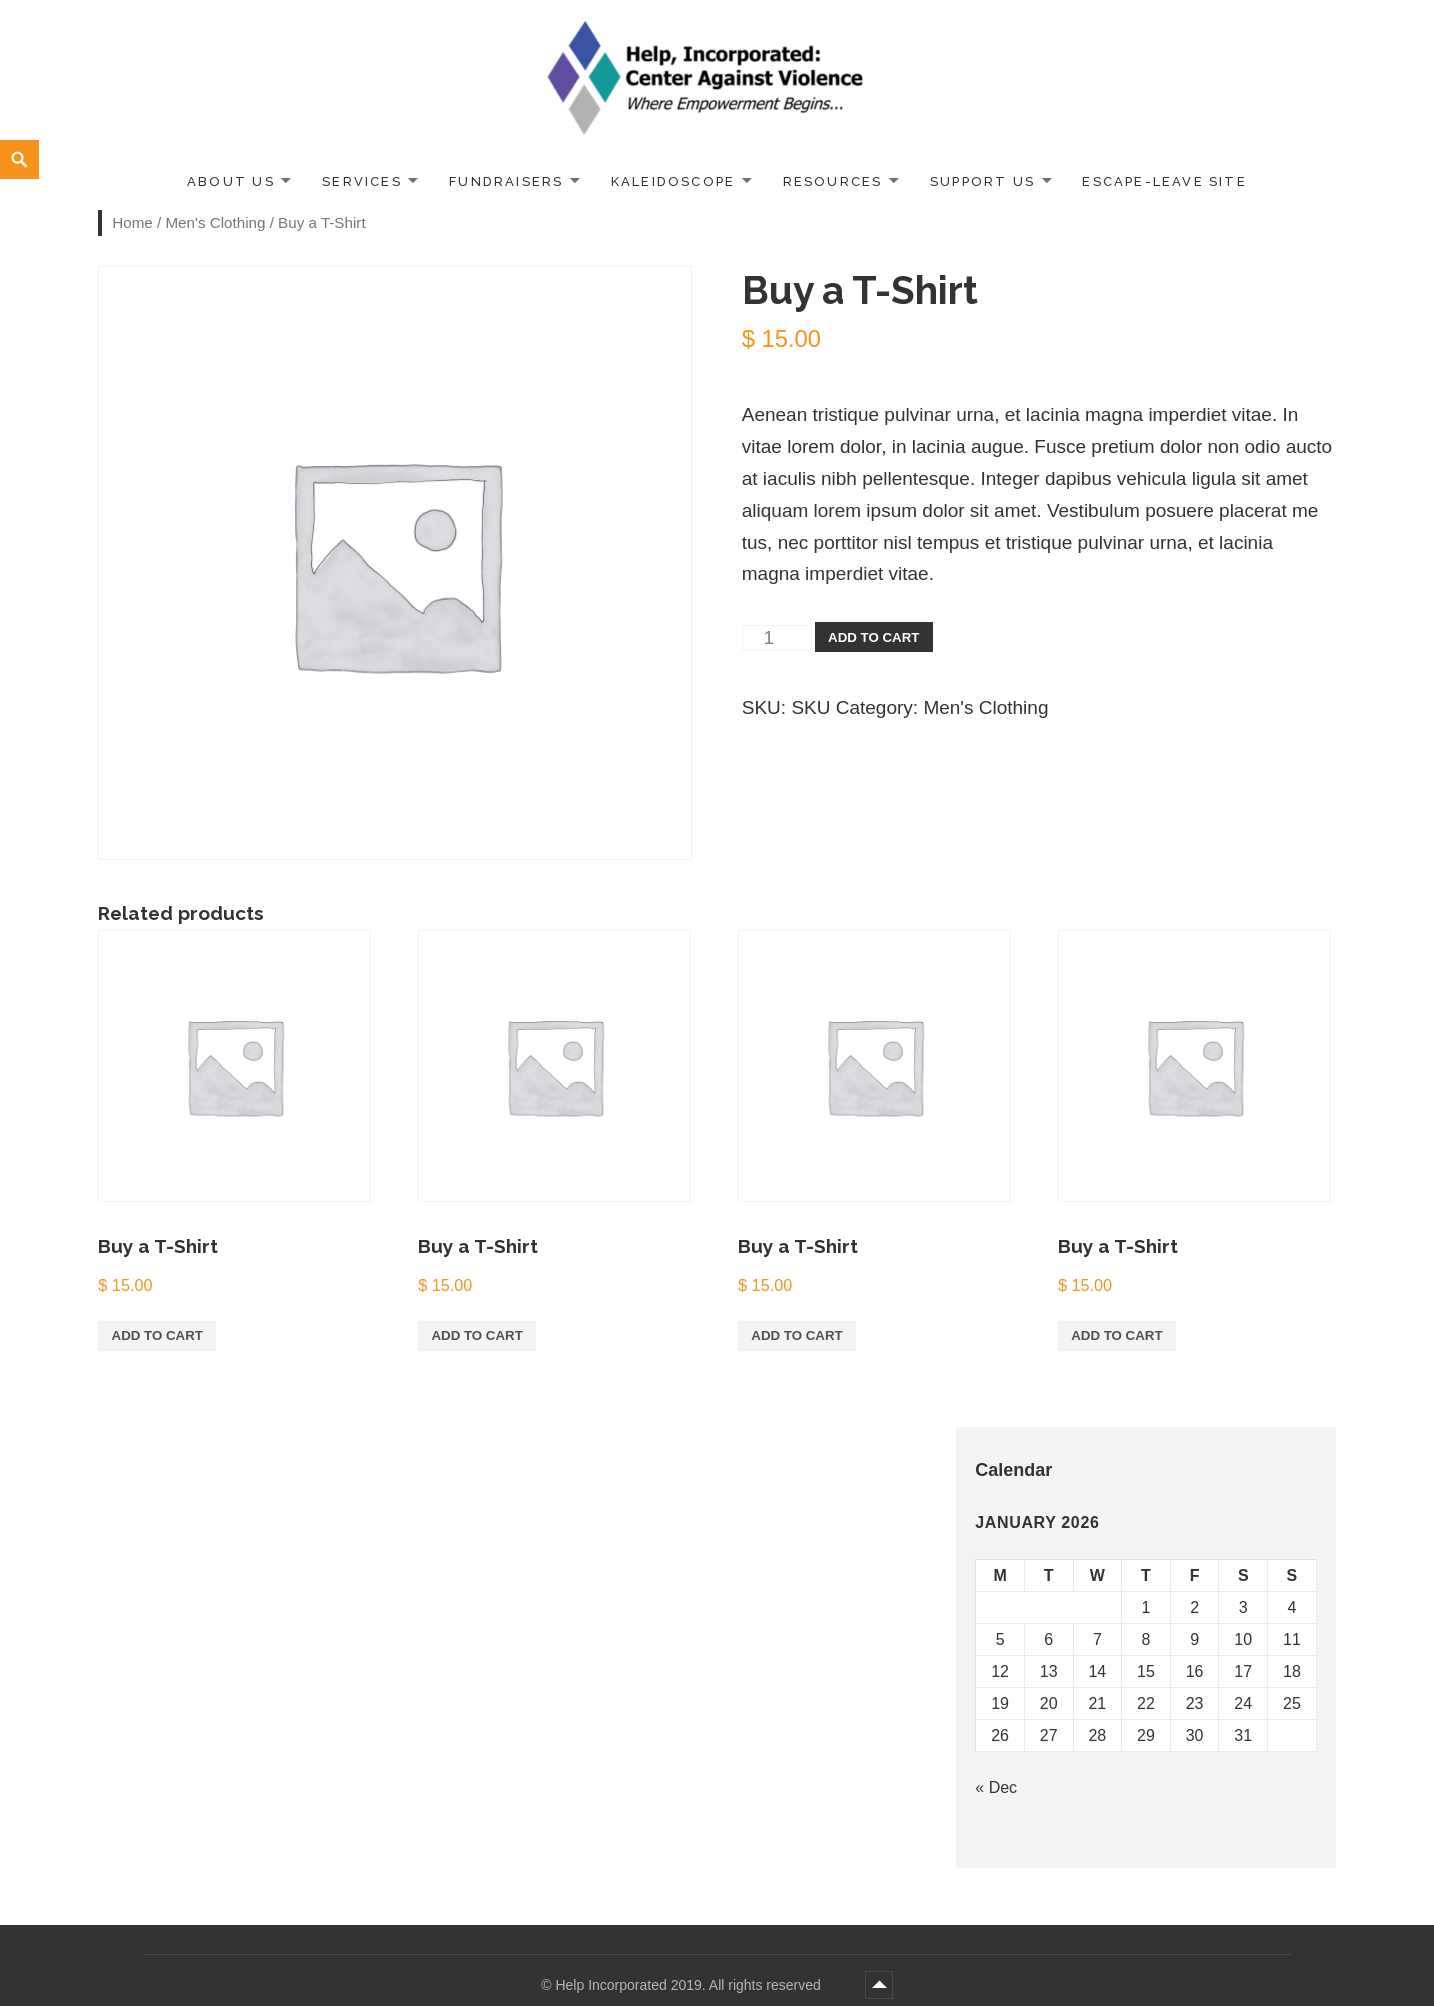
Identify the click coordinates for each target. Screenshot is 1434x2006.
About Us (231, 181)
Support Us (982, 181)
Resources (833, 181)
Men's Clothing (215, 222)
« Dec (996, 1787)
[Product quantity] (776, 638)
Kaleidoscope (673, 181)
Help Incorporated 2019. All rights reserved (689, 1985)
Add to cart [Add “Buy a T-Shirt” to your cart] (157, 1335)
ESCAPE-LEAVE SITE (1164, 181)
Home (132, 222)
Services (362, 181)
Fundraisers (506, 181)
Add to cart (873, 637)
